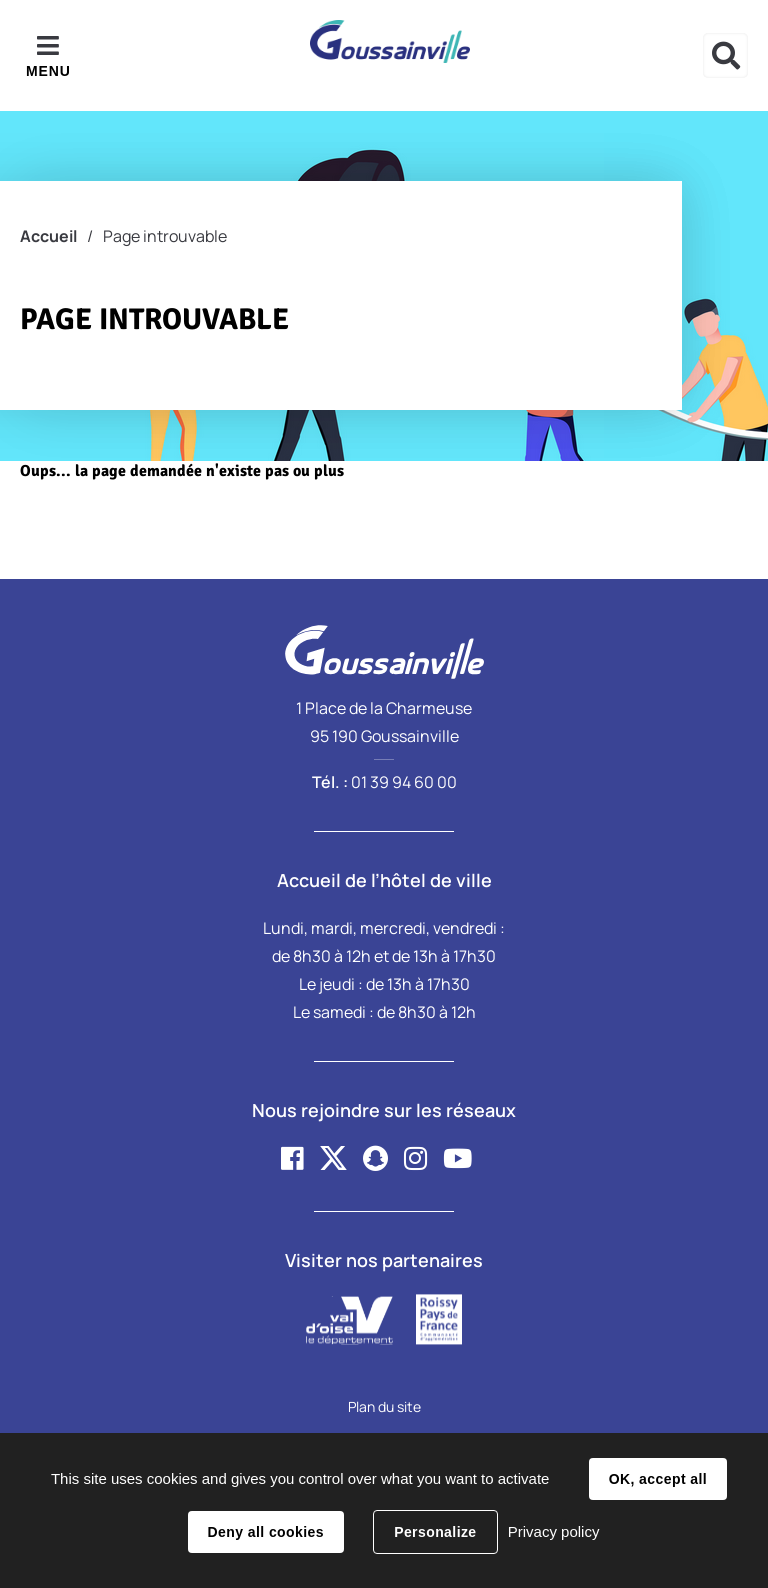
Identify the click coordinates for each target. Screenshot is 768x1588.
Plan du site (384, 1406)
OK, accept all (658, 1479)
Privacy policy (554, 1531)
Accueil (48, 236)
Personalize (435, 1532)
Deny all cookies (266, 1532)
